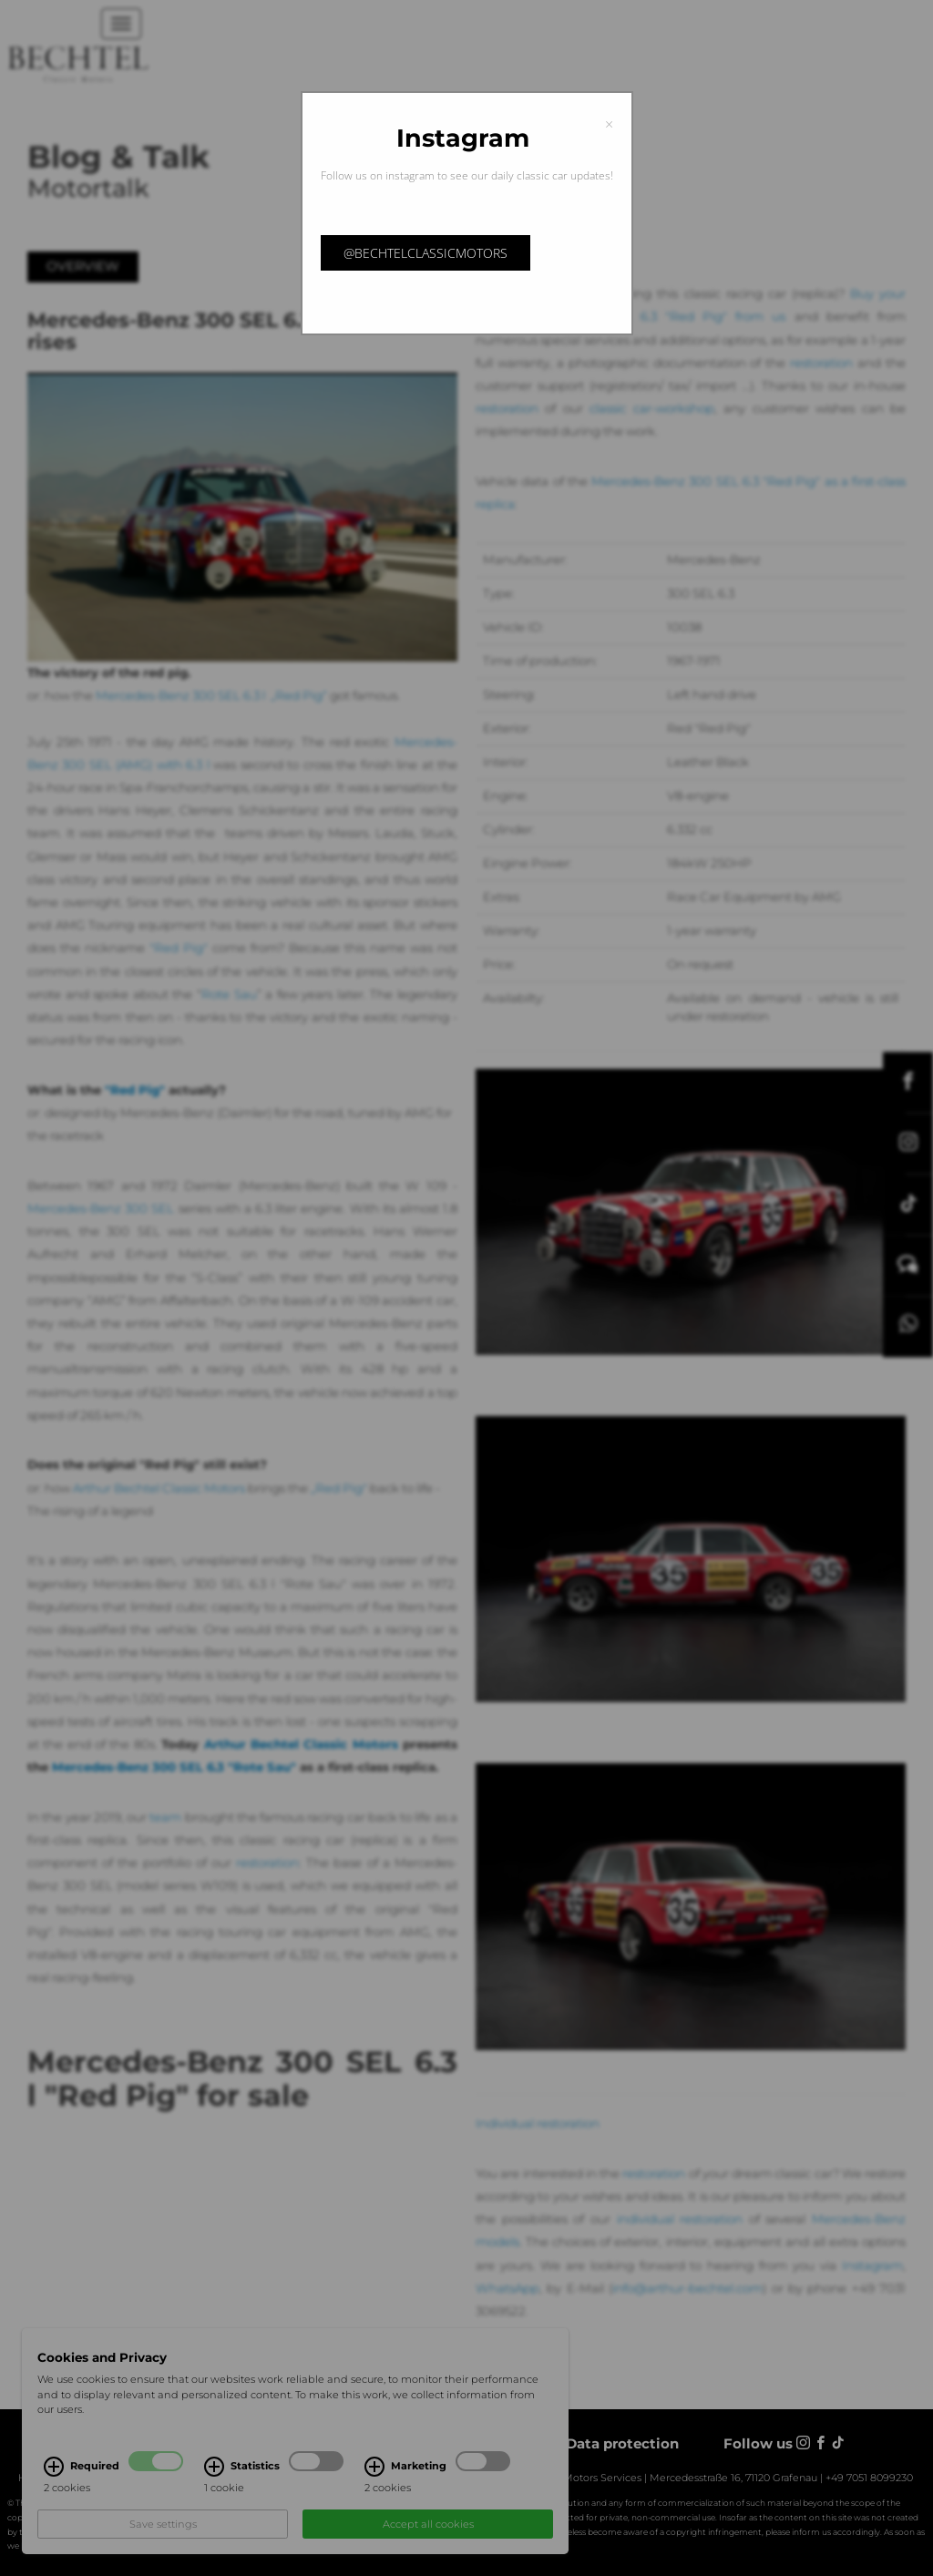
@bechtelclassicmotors (425, 253)
